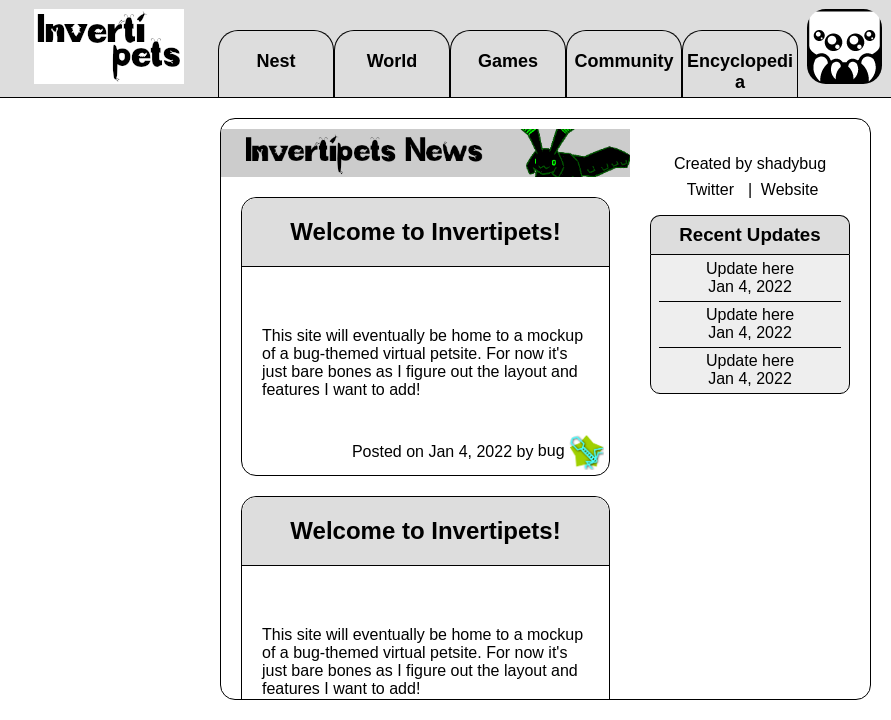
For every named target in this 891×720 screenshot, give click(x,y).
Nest (275, 61)
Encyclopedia (740, 71)
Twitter (710, 189)
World (392, 61)
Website (790, 189)
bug (571, 450)
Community (624, 61)
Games (508, 61)
